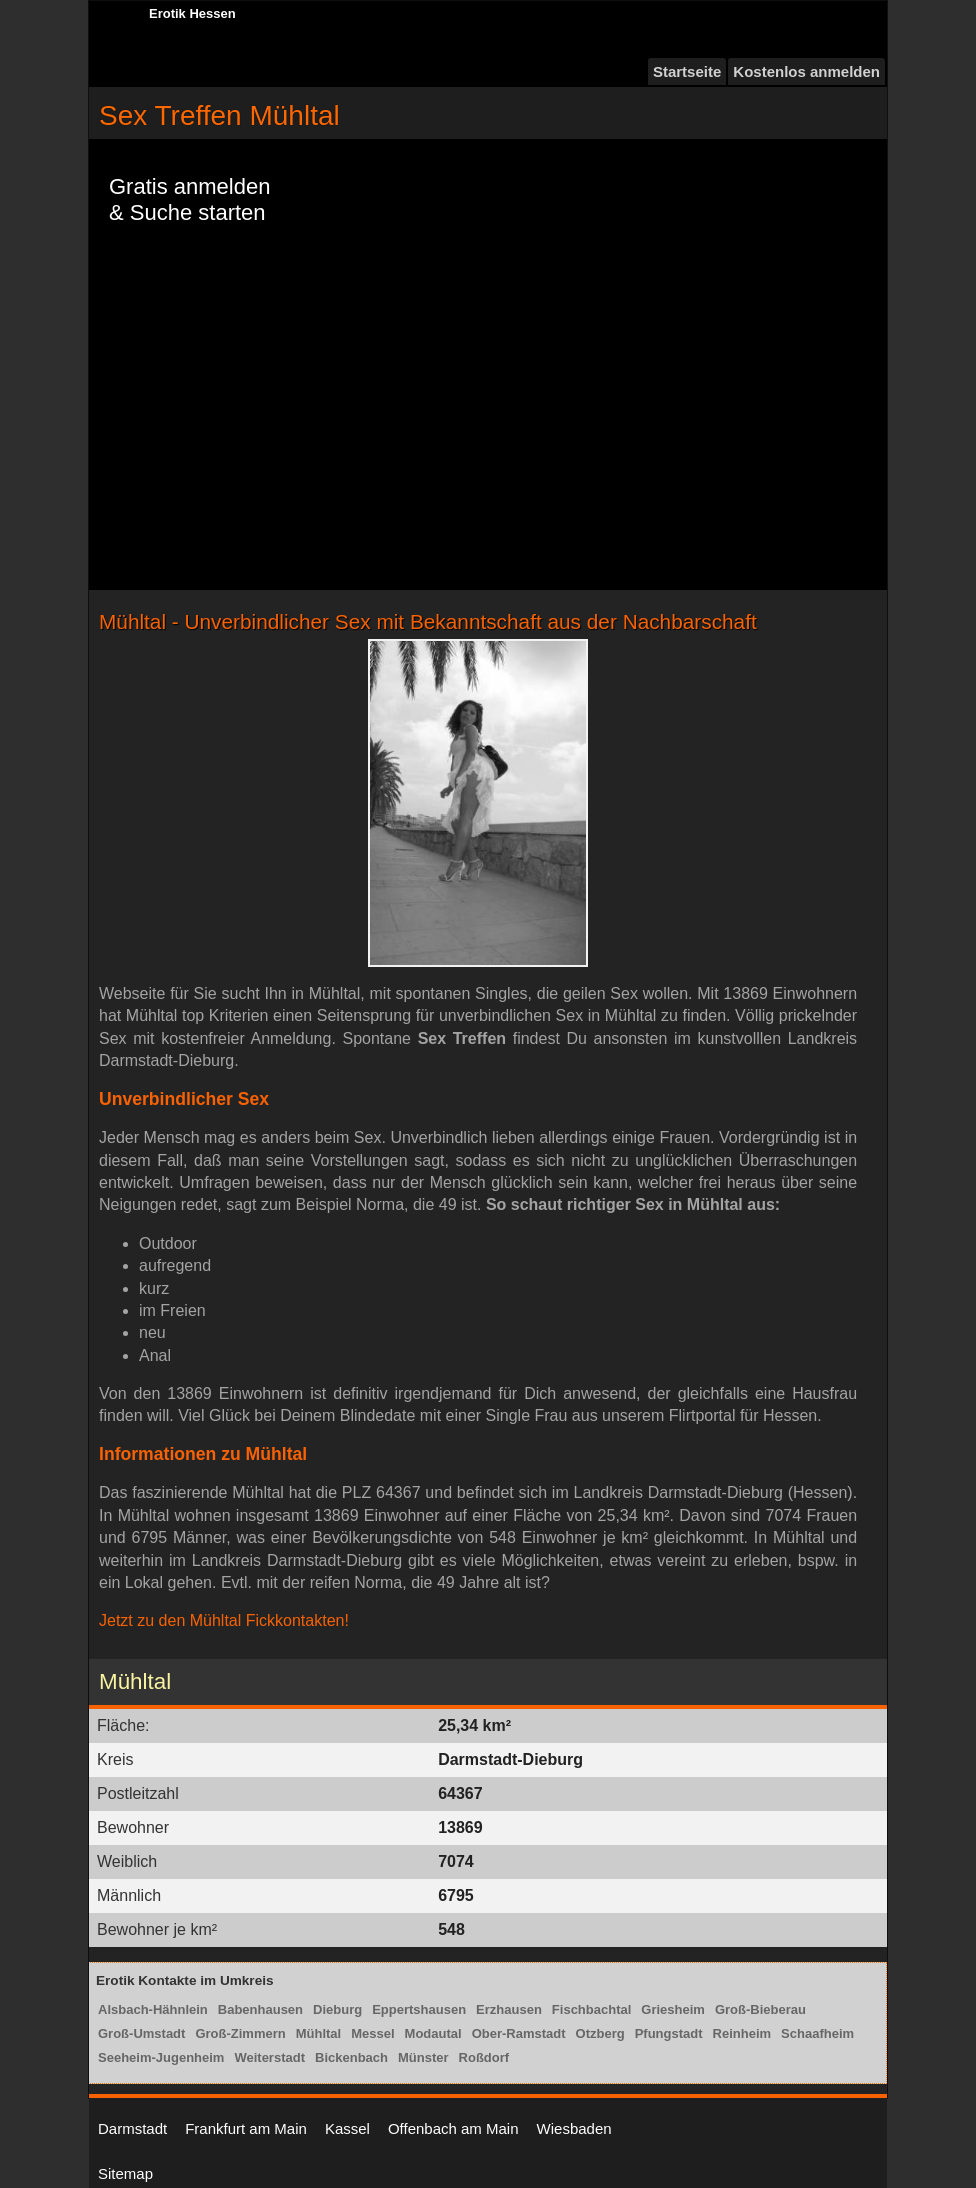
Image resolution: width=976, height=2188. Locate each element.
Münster (423, 2057)
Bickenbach (351, 2057)
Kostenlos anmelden (806, 71)
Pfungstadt (669, 2033)
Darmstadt (132, 2128)
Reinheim (742, 2033)
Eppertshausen (419, 2009)
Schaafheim (817, 2033)
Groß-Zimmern (240, 2033)
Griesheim (673, 2009)
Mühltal (319, 2033)
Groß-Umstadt (141, 2033)
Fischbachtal (591, 2009)
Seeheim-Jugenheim (161, 2057)
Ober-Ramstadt (519, 2033)
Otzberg (600, 2033)
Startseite (687, 71)
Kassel (347, 2128)
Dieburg (337, 2009)
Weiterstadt (269, 2057)
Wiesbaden (574, 2128)
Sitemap (125, 2173)
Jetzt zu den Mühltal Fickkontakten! (224, 1620)
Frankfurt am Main (246, 2128)
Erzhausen (509, 2009)
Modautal (433, 2033)
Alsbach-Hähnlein (153, 2009)
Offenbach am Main (453, 2128)
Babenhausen (260, 2009)
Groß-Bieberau (760, 2009)
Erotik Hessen (192, 13)
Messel (372, 2033)
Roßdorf (484, 2057)
